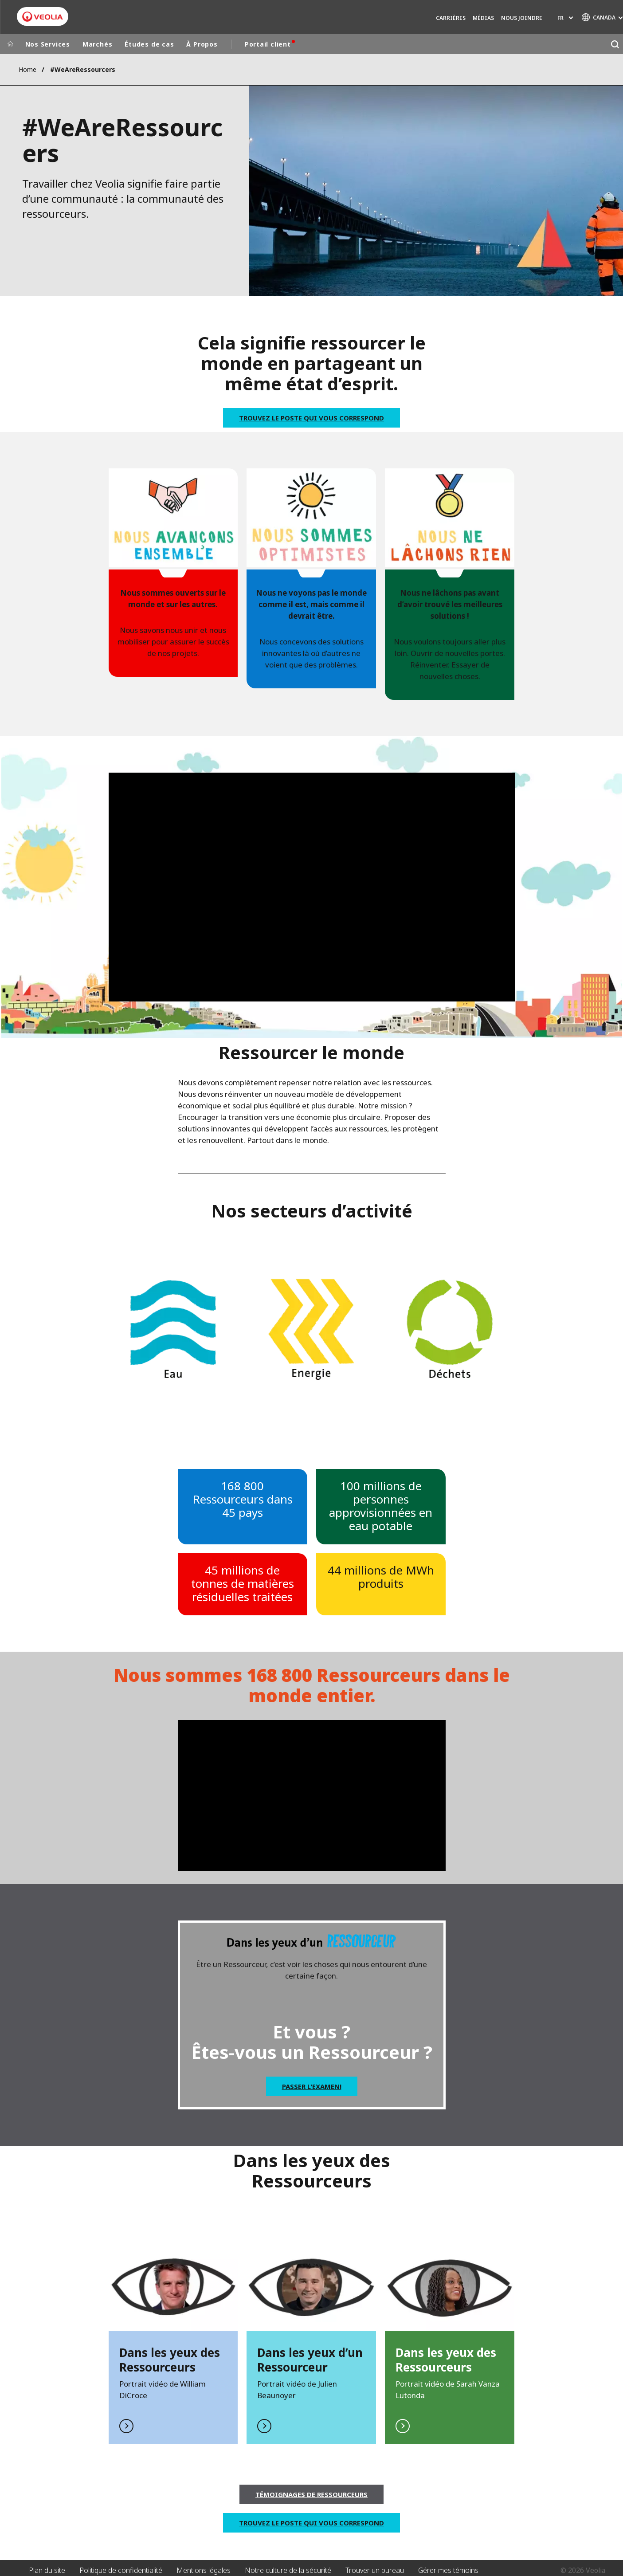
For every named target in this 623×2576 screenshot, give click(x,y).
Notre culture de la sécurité (288, 2570)
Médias (483, 18)
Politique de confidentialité (120, 2570)
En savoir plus (449, 2338)
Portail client (268, 44)
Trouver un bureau (374, 2570)
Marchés (97, 44)
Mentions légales (203, 2570)
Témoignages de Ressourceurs (311, 2494)
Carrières (451, 18)
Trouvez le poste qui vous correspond (311, 417)
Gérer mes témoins (448, 2570)
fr (560, 18)
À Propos (201, 44)
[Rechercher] (615, 44)
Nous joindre (521, 18)
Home (27, 69)
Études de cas (149, 44)
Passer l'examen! (311, 2086)
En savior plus (173, 2338)
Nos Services (47, 44)
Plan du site (47, 2570)
